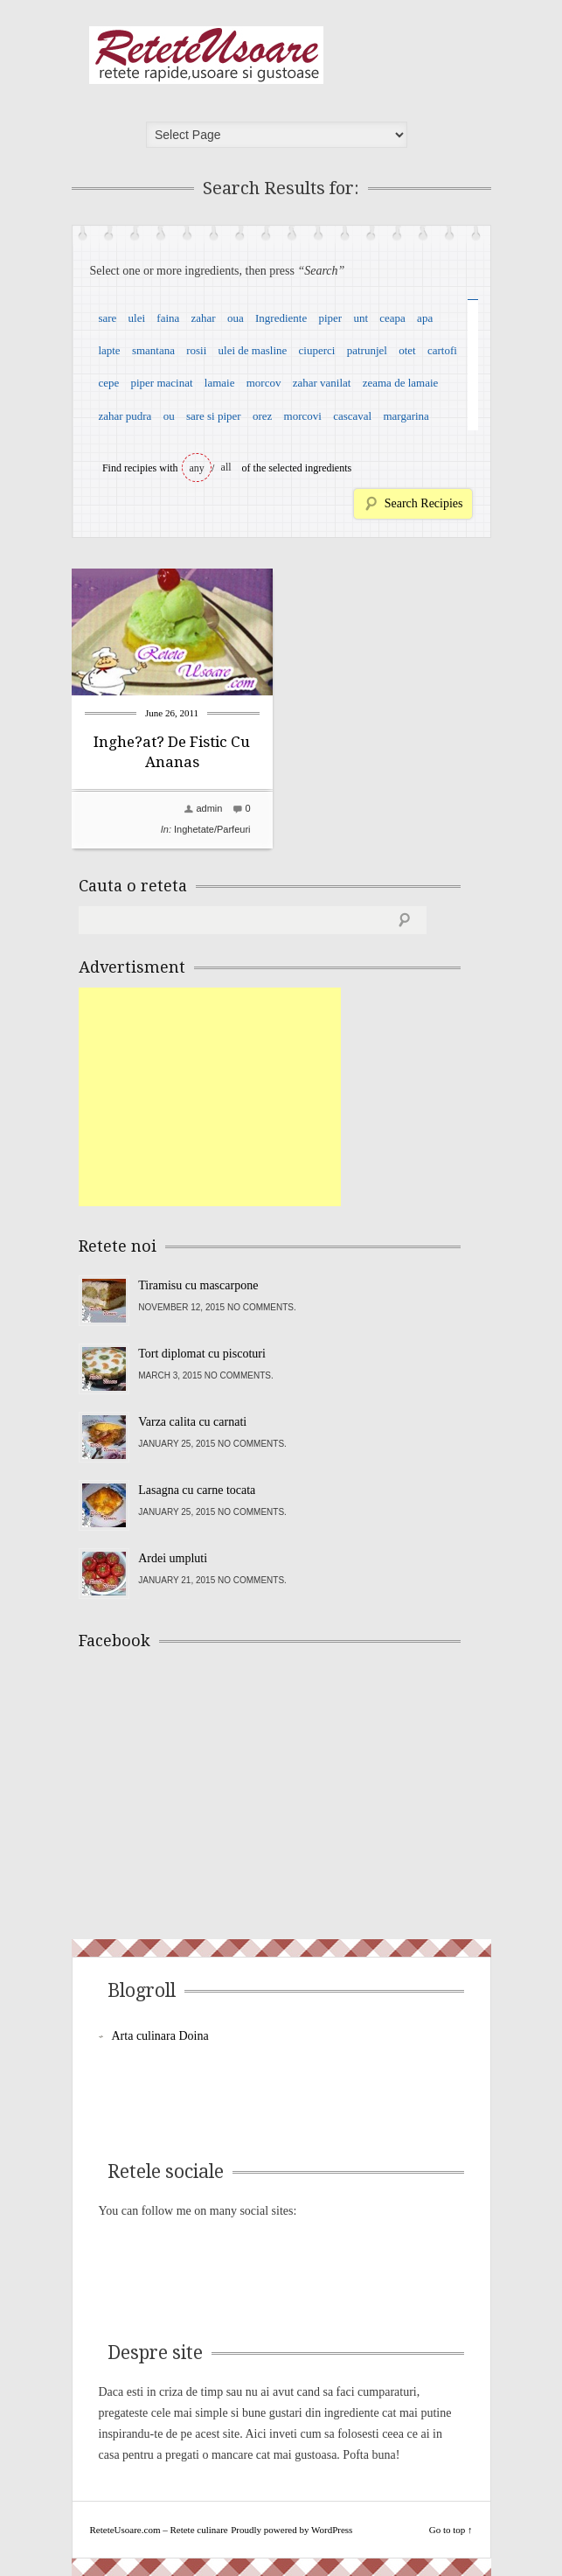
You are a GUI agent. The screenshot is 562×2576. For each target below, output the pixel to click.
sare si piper (213, 415)
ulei (137, 318)
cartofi (442, 350)
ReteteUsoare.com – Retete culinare (206, 55)
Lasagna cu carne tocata (196, 1490)
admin (209, 808)
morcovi (303, 415)
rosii (196, 350)
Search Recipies (424, 503)
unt (360, 318)
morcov (263, 382)
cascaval (352, 415)
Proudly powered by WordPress (291, 2529)
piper (330, 318)
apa (425, 318)
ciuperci (317, 350)
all (226, 467)
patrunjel (367, 350)
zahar (203, 318)
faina (167, 318)
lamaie (220, 382)
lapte (109, 350)
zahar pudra (124, 415)
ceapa (392, 318)
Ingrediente (281, 318)
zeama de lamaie (401, 382)
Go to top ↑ (451, 2529)
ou (169, 415)
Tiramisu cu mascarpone (198, 1285)
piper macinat (161, 382)
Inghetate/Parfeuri (212, 829)
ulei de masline (253, 350)
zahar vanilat (322, 382)
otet (407, 350)
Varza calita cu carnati (192, 1421)
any (197, 468)
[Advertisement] (210, 1097)
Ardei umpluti (172, 1558)
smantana (153, 350)
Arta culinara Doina (160, 2035)
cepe (108, 382)
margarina (405, 415)
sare (107, 318)
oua (235, 318)
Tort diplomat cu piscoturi (202, 1353)
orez (262, 415)
